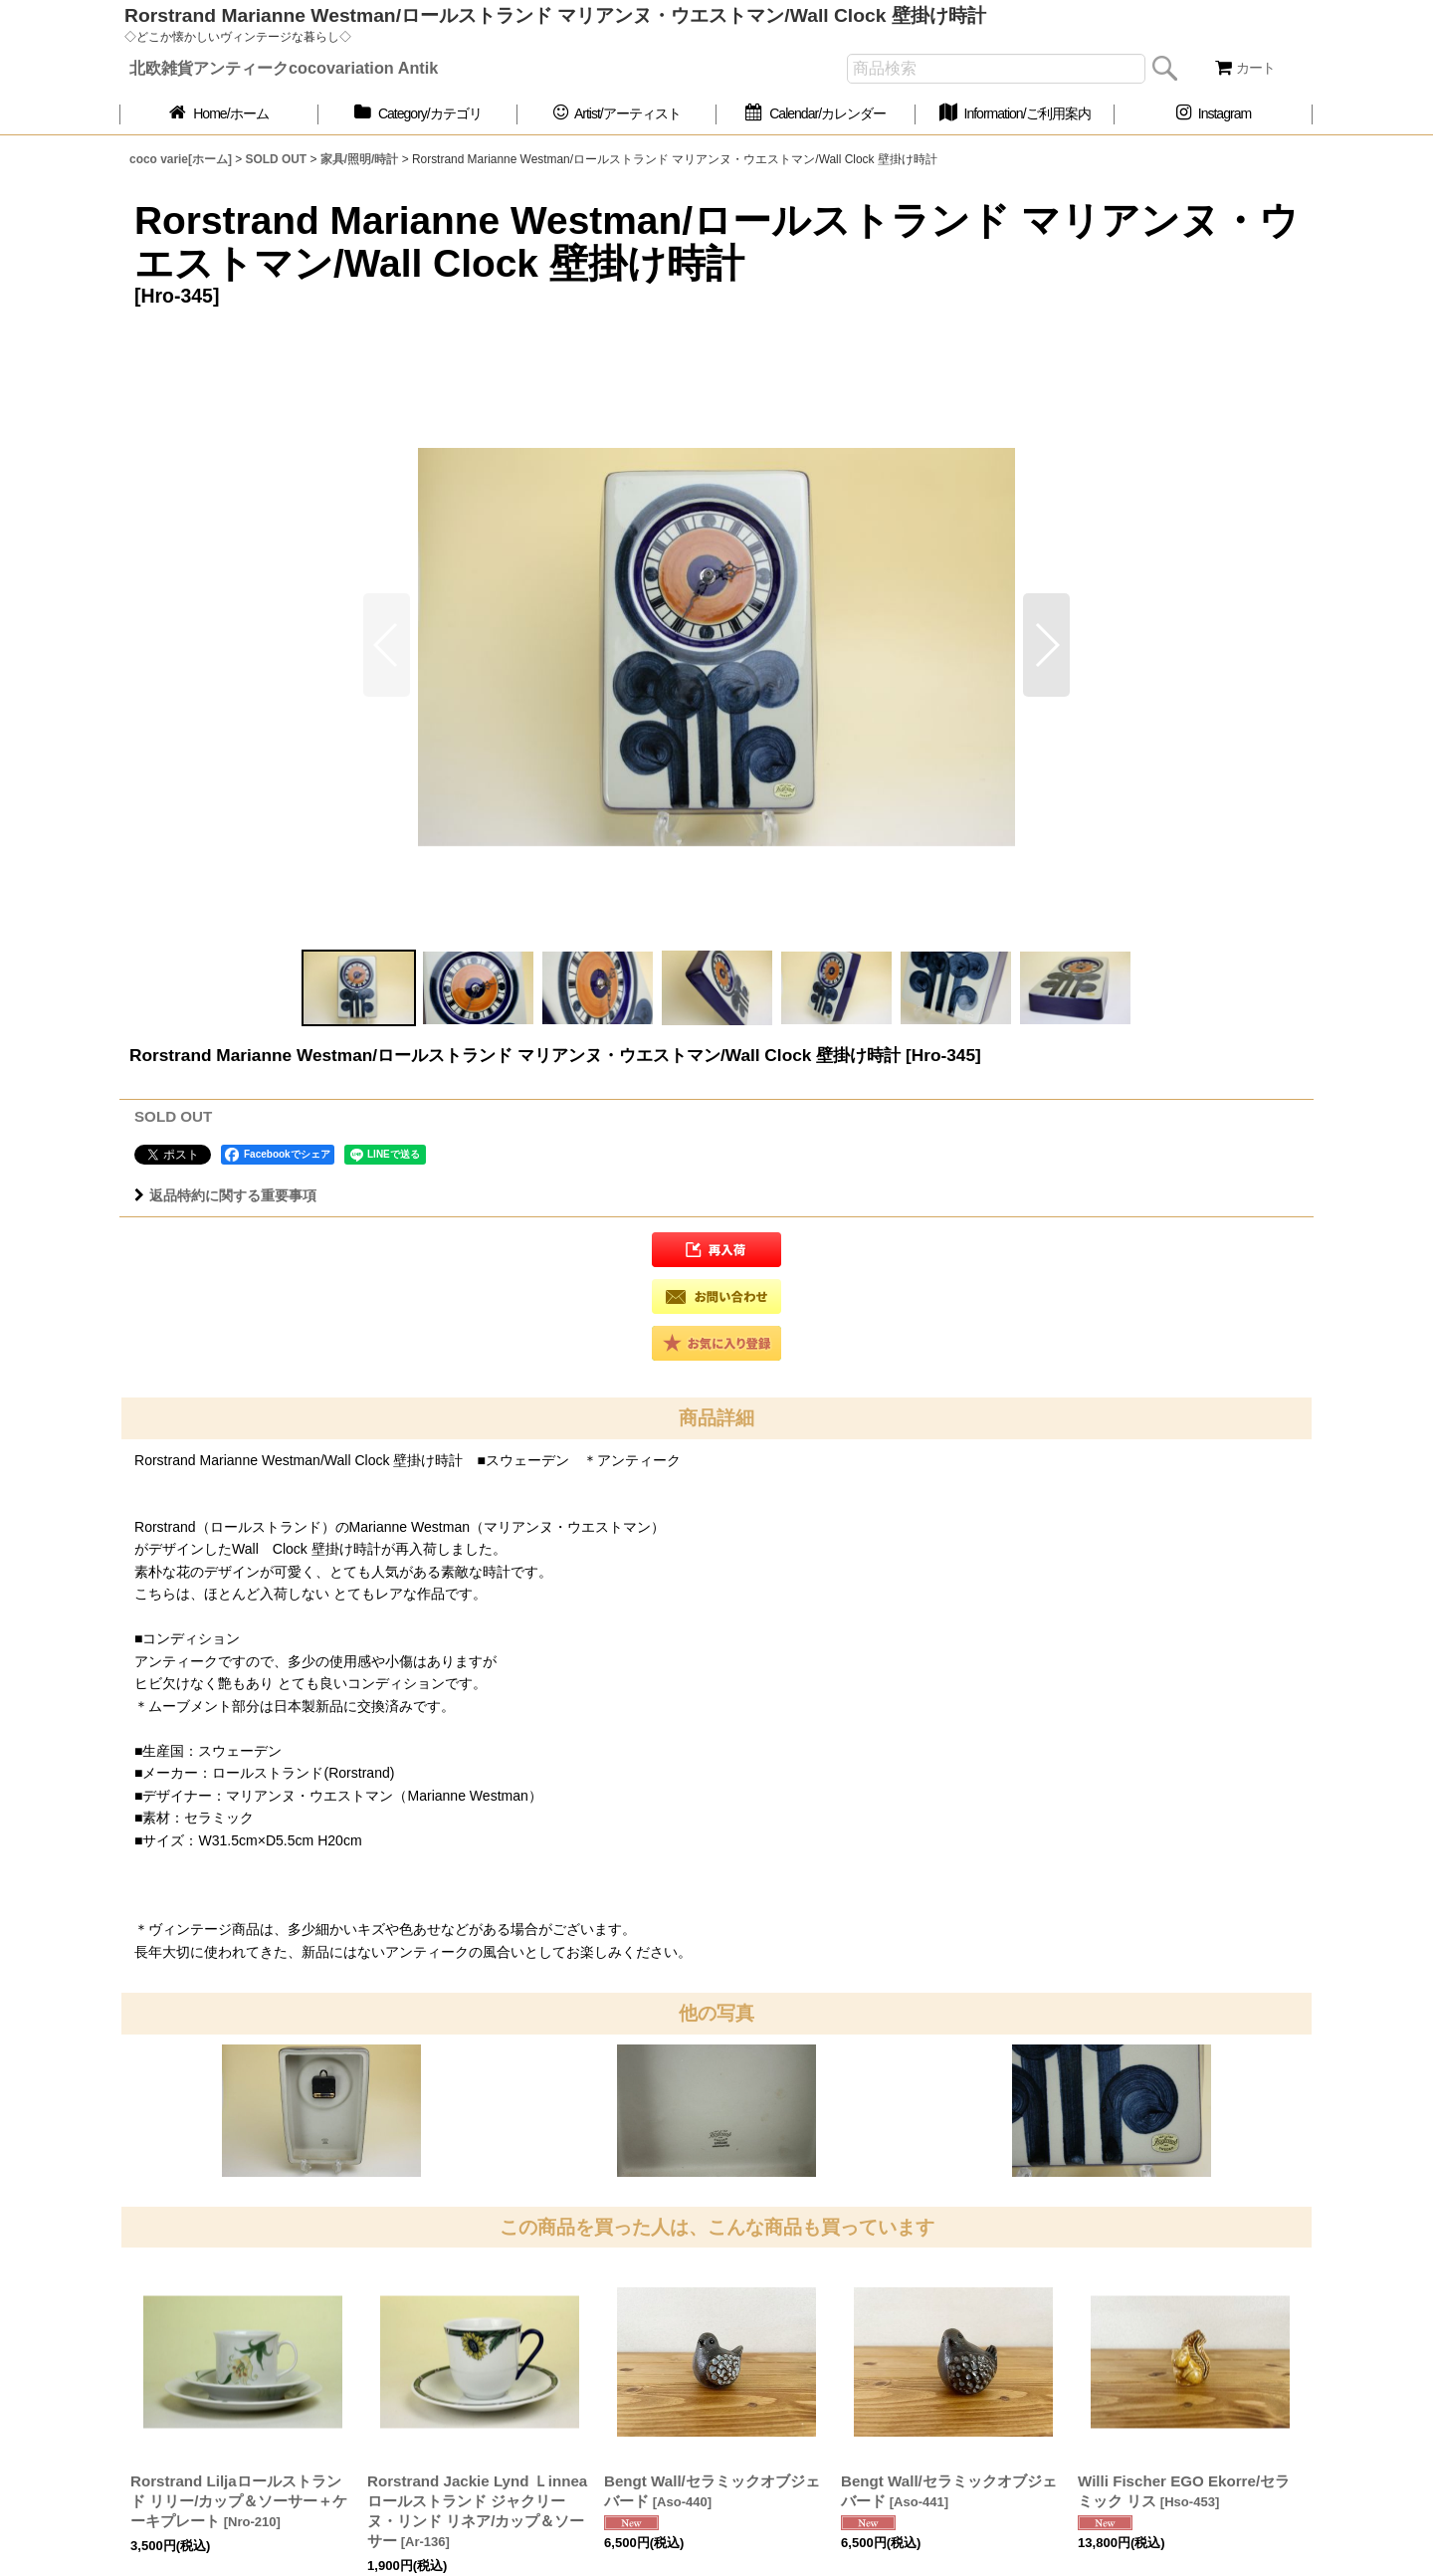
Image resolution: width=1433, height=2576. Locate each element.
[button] (1046, 645)
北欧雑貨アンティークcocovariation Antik (283, 68)
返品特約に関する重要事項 (225, 1195)
